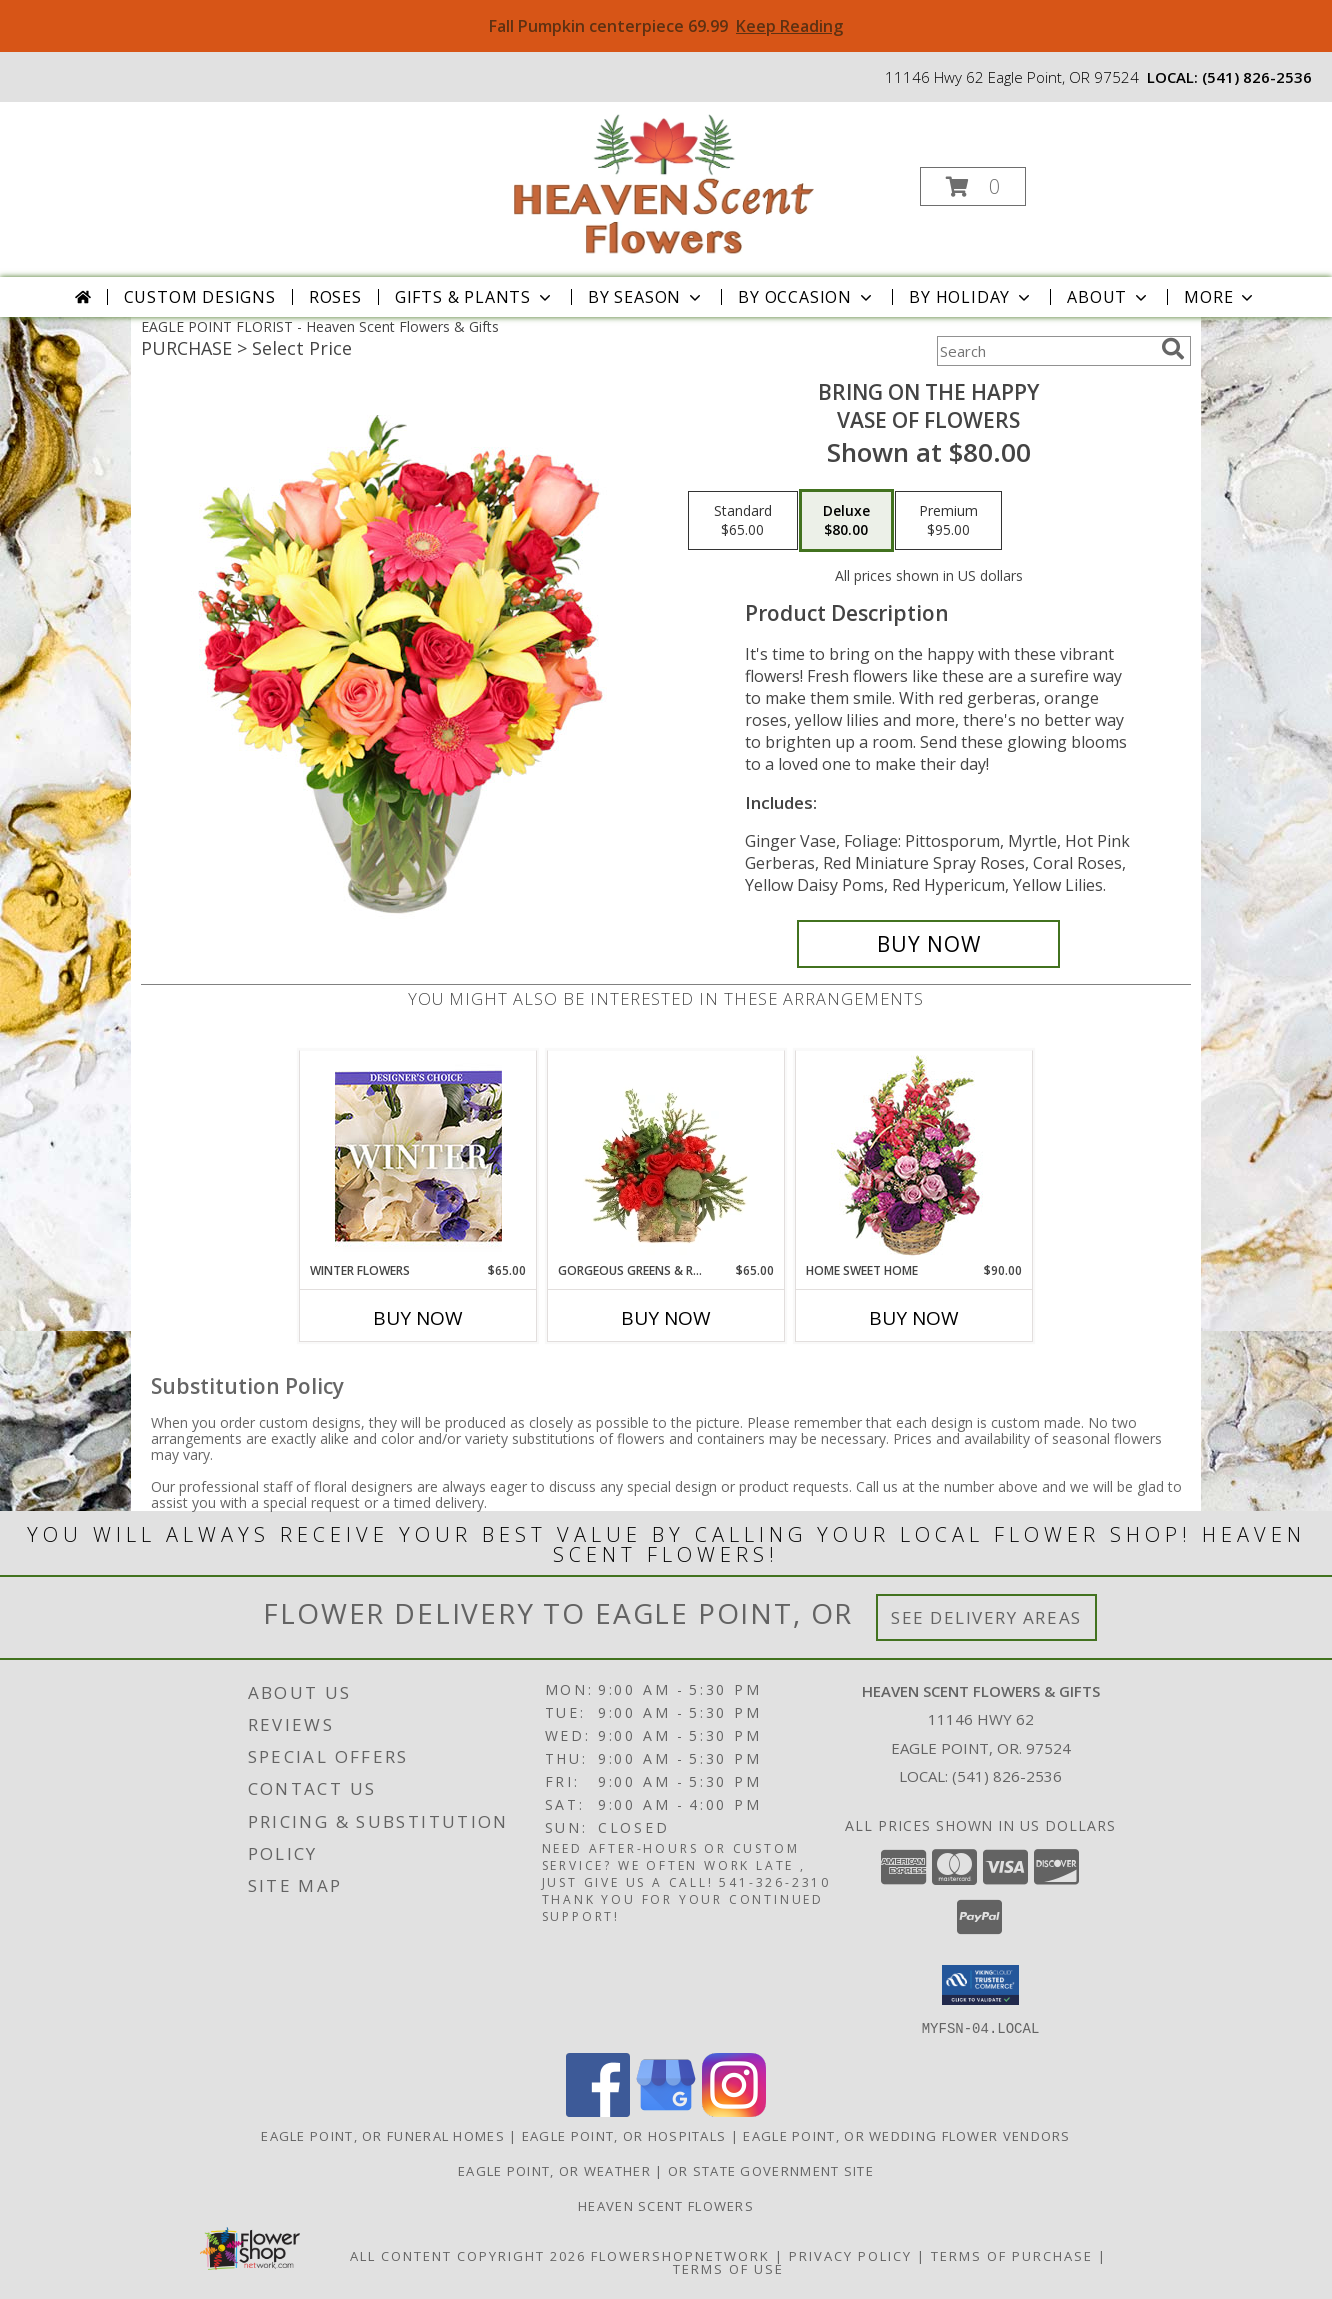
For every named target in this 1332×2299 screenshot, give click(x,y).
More (1220, 297)
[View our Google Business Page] (666, 2110)
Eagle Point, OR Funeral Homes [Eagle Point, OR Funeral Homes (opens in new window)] (383, 2135)
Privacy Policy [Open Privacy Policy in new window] (850, 2255)
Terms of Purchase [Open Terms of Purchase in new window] (1012, 2255)
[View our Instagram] (734, 2110)
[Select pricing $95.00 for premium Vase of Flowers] (948, 521)
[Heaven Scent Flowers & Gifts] (664, 180)
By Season (646, 297)
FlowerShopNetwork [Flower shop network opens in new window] (680, 2255)
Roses (335, 297)
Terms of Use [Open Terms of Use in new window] (728, 2268)
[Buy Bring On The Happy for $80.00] (928, 944)
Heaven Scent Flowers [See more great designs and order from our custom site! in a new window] (666, 2205)
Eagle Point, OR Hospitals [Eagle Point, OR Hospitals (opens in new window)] (624, 2135)
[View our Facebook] (598, 2110)
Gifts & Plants (475, 297)
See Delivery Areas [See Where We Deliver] (986, 1617)
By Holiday (971, 297)
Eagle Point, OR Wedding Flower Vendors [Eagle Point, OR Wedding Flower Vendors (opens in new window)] (906, 2135)
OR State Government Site (771, 2170)
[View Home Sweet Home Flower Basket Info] (914, 1156)
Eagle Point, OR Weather (554, 2170)
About (1109, 297)
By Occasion (807, 297)
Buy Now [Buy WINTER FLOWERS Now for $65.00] (418, 1318)
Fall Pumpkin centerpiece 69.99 (666, 26)
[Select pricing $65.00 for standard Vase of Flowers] (743, 521)
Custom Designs (200, 297)
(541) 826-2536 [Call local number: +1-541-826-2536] (1257, 77)
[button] (973, 186)
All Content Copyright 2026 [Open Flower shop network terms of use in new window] (468, 2255)
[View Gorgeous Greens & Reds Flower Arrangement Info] (666, 1156)
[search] (1173, 349)
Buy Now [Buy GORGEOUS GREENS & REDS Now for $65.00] (666, 1318)
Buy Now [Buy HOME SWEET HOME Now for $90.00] (914, 1318)
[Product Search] (1045, 351)
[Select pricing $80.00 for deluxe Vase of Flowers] (846, 521)
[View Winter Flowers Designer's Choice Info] (418, 1156)
